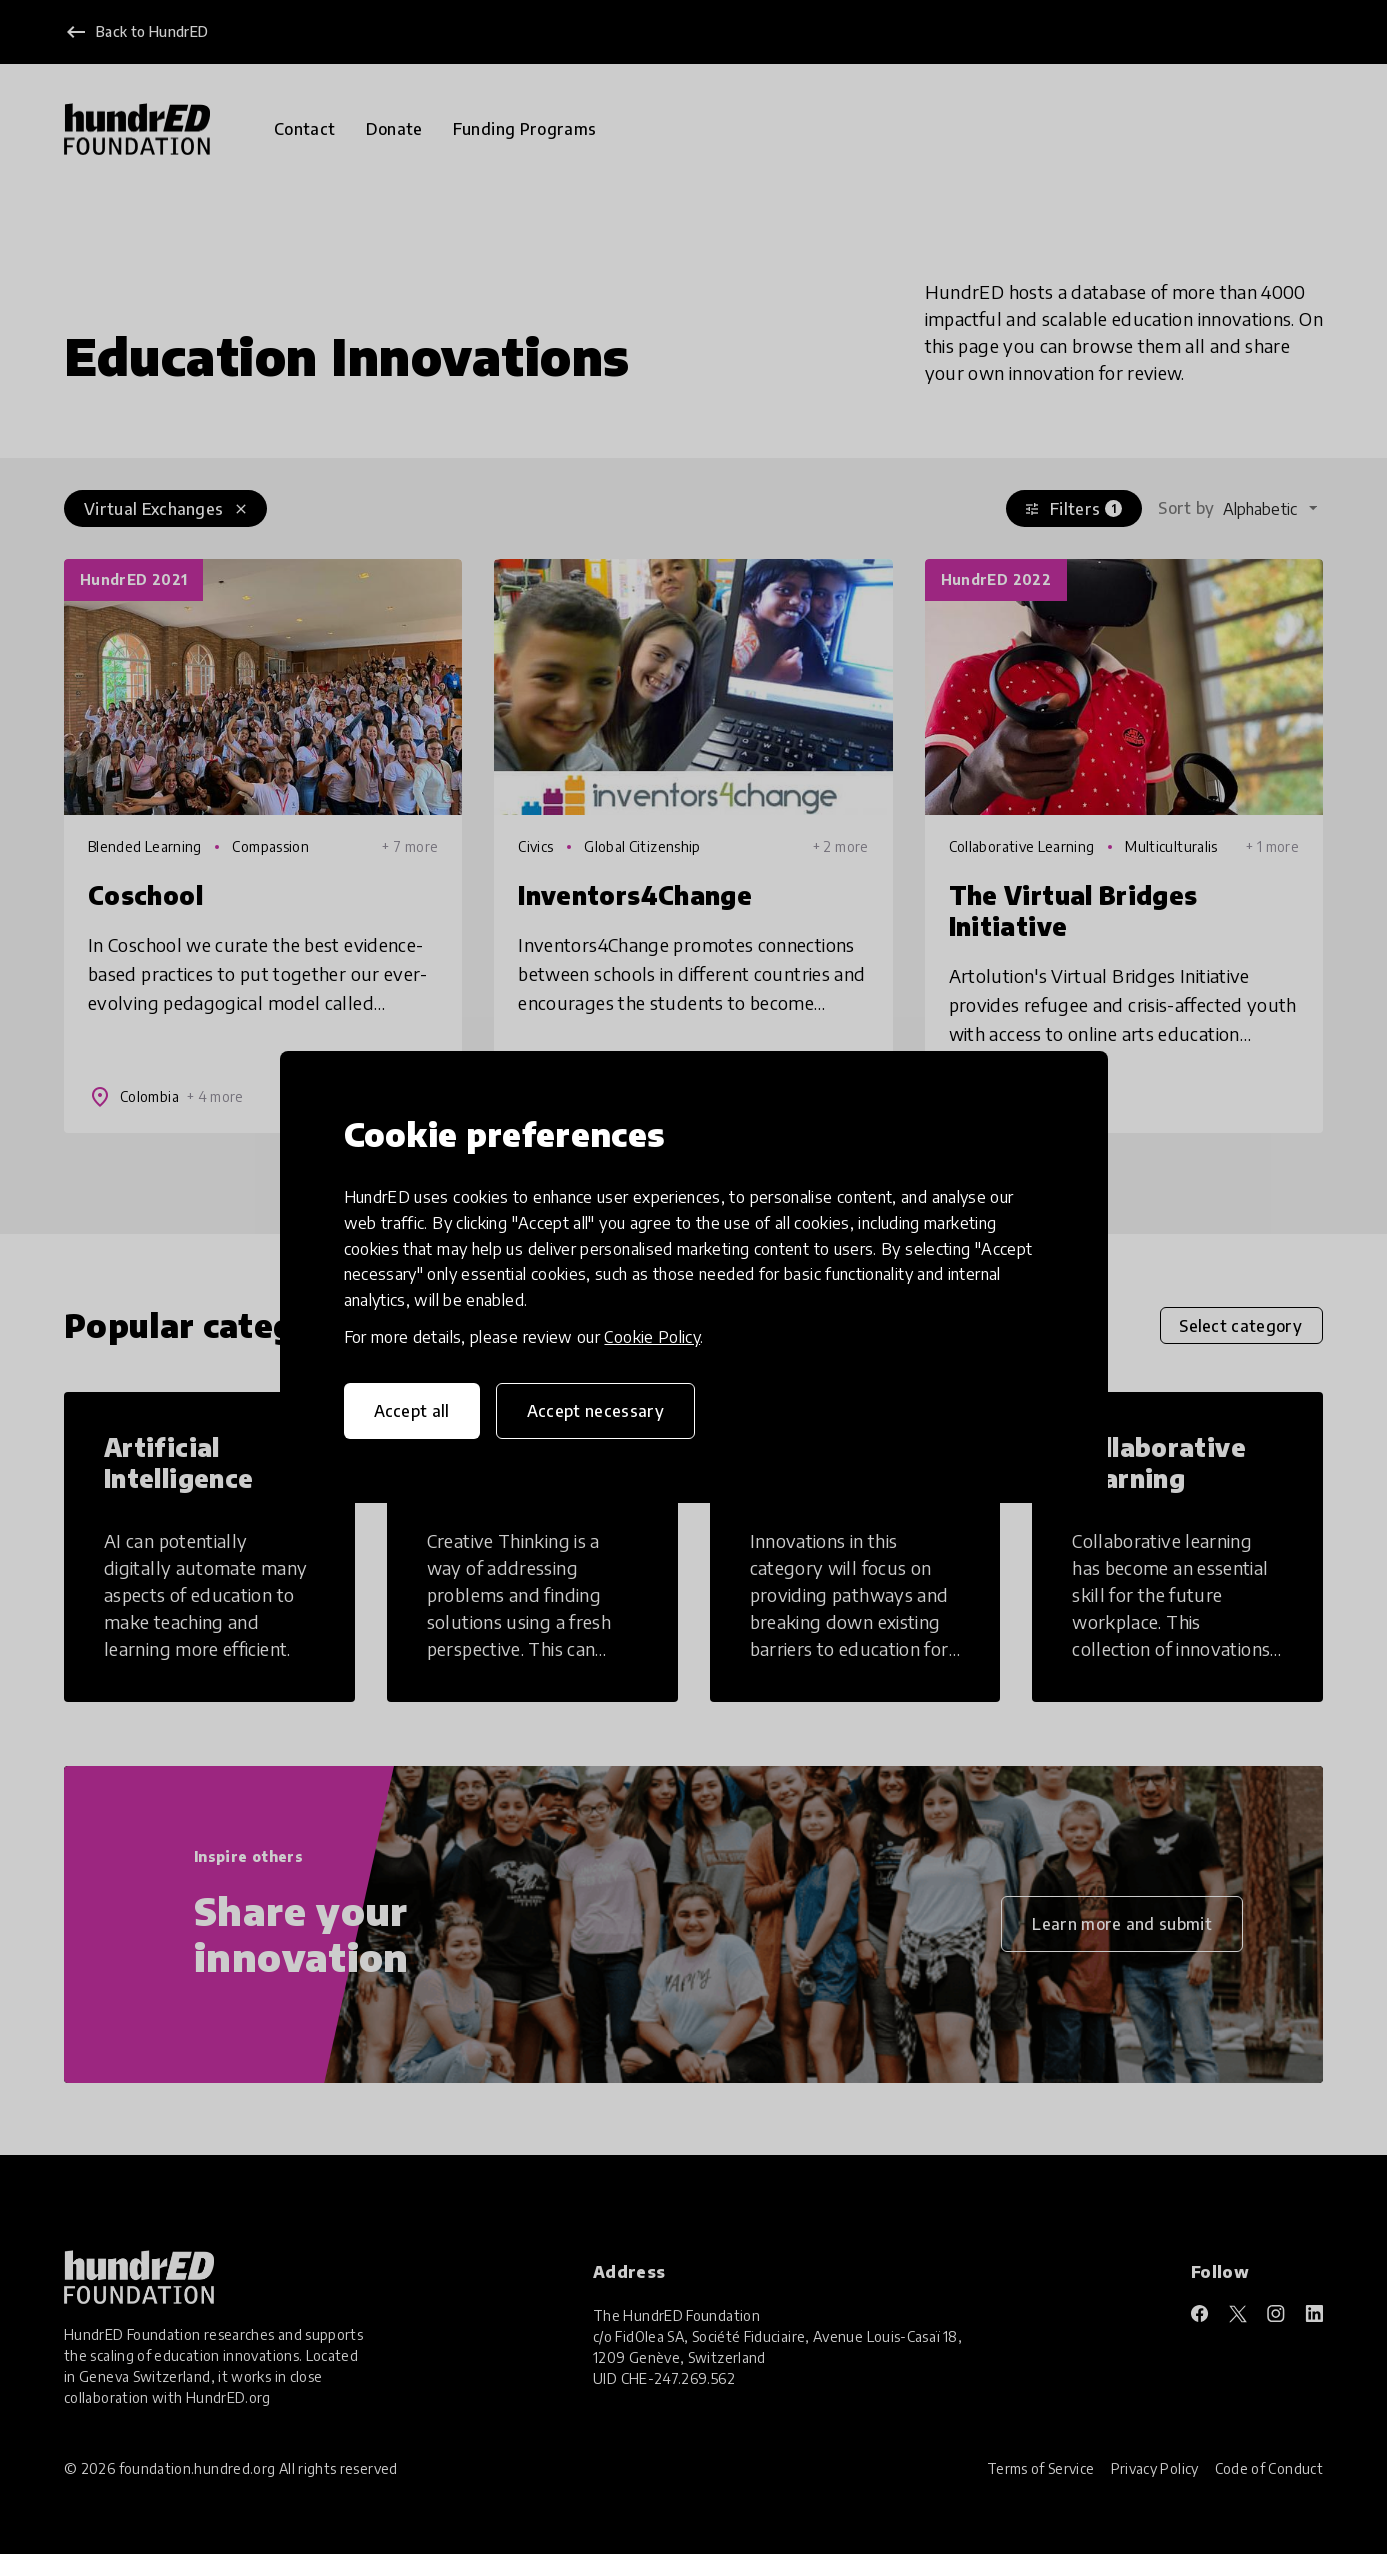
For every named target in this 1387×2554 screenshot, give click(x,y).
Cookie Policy (652, 1337)
